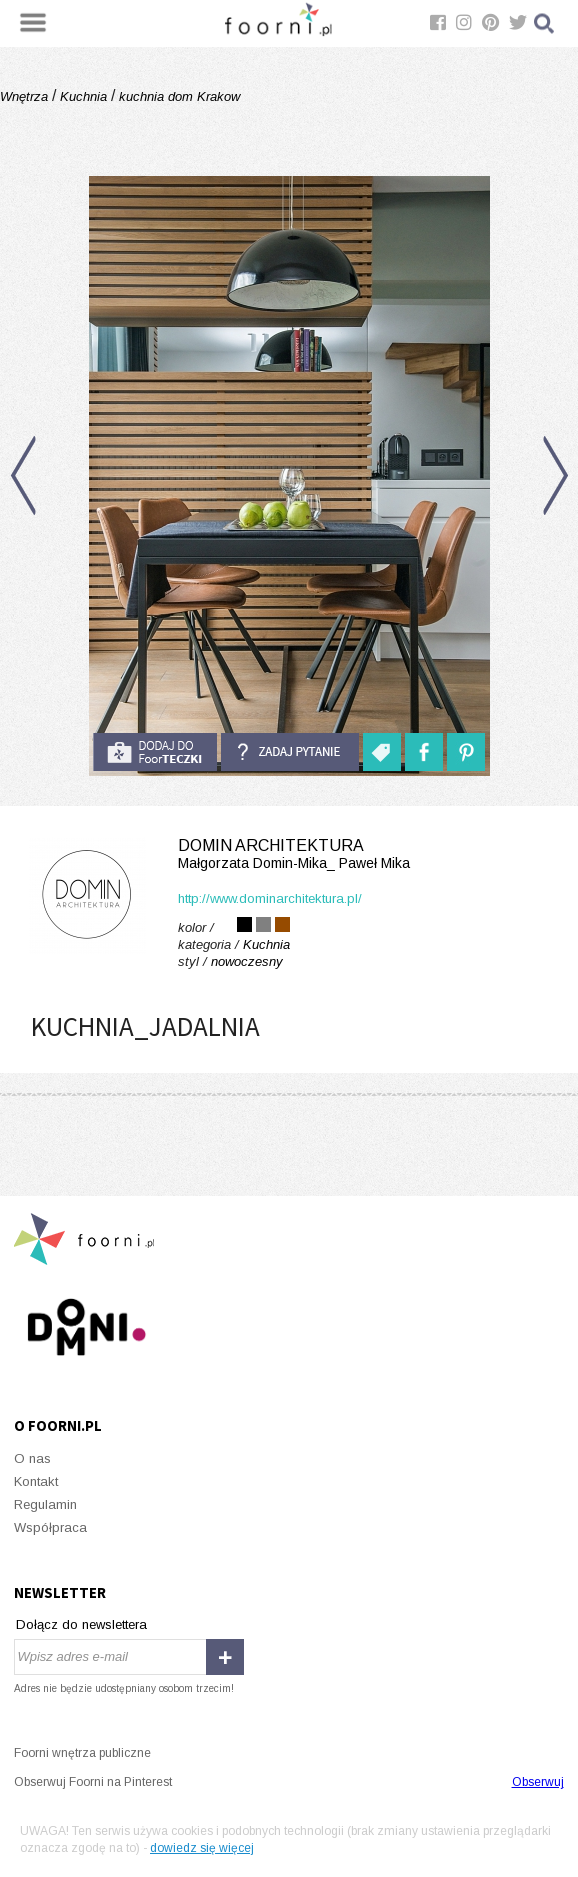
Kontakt (36, 1481)
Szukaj (545, 23)
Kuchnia (83, 96)
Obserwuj (538, 1782)
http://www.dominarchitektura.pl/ (270, 898)
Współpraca (50, 1527)
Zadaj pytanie (290, 752)
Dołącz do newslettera (81, 1624)
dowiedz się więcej (202, 1848)
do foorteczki (155, 752)
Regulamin (45, 1504)
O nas (32, 1458)
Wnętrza (26, 96)
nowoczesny (247, 961)
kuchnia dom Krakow (177, 96)
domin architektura (289, 854)
